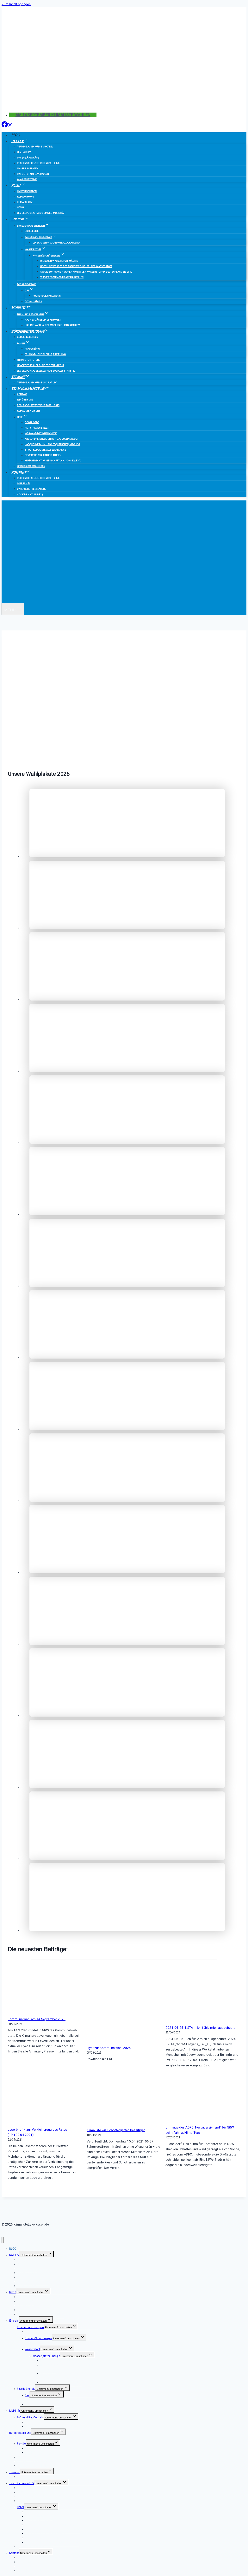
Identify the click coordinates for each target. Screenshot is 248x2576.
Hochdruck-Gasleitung (47, 296)
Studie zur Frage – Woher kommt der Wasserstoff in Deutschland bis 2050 (86, 272)
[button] (124, 756)
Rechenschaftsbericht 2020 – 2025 (38, 163)
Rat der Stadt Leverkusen (33, 174)
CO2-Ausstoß (33, 301)
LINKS (20, 2507)
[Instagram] (10, 126)
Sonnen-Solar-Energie (38, 2338)
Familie (21, 2443)
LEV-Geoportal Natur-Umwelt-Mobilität (41, 213)
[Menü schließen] (3, 2240)
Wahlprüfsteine (27, 179)
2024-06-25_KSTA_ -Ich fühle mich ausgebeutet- (201, 2028)
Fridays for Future (28, 360)
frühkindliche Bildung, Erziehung (45, 354)
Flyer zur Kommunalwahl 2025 (109, 2048)
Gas (27, 2395)
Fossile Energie (26, 2388)
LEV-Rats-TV (24, 152)
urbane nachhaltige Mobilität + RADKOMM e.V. (52, 325)
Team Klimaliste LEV (21, 2483)
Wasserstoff (32, 2349)
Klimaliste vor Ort (28, 410)
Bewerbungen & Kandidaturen (43, 455)
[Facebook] (5, 126)
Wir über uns (25, 399)
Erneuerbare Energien (30, 2327)
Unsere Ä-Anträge (28, 157)
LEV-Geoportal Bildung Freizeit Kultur (40, 365)
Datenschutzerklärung (31, 489)
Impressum (23, 483)
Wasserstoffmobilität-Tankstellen (62, 277)
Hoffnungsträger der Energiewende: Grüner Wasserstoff (76, 266)
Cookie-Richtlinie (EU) (30, 494)
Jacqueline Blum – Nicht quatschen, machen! (52, 444)
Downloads (32, 422)
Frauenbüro (32, 349)
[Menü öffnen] (13, 609)
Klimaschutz (25, 202)
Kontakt (22, 394)
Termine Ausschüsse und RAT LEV (37, 382)
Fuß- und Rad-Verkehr (30, 2417)
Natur (20, 207)
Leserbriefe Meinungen (31, 466)
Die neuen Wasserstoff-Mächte (59, 261)
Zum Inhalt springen (16, 4)
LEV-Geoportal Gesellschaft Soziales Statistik (46, 370)
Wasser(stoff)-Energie (46, 2356)
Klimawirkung (25, 196)
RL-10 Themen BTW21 (37, 428)
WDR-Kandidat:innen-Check (41, 433)
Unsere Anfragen (27, 168)
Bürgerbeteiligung (20, 2432)
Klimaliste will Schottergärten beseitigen (116, 2130)
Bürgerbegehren (27, 337)
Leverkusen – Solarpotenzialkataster (56, 242)
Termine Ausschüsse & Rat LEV (35, 146)
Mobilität (14, 2410)
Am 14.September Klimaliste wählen (53, 115)
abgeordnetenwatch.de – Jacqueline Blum (51, 439)
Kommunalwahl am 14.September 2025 (36, 2019)
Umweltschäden (27, 191)
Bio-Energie (32, 231)
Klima (12, 2292)
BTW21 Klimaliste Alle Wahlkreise (45, 449)
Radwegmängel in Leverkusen (43, 319)
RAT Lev (14, 2255)
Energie (14, 2320)
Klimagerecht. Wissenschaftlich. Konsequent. (53, 460)
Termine (14, 2472)
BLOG (15, 135)
